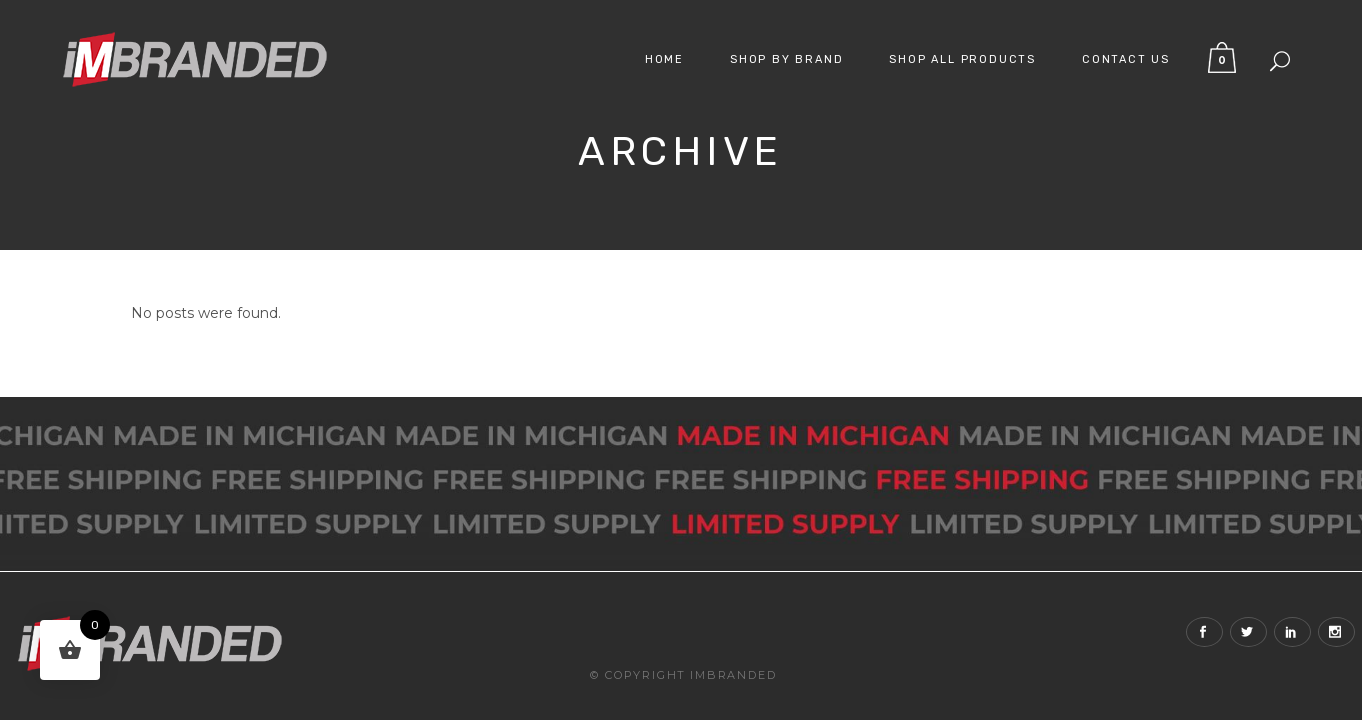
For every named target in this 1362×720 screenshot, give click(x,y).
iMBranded (733, 675)
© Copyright (638, 675)
